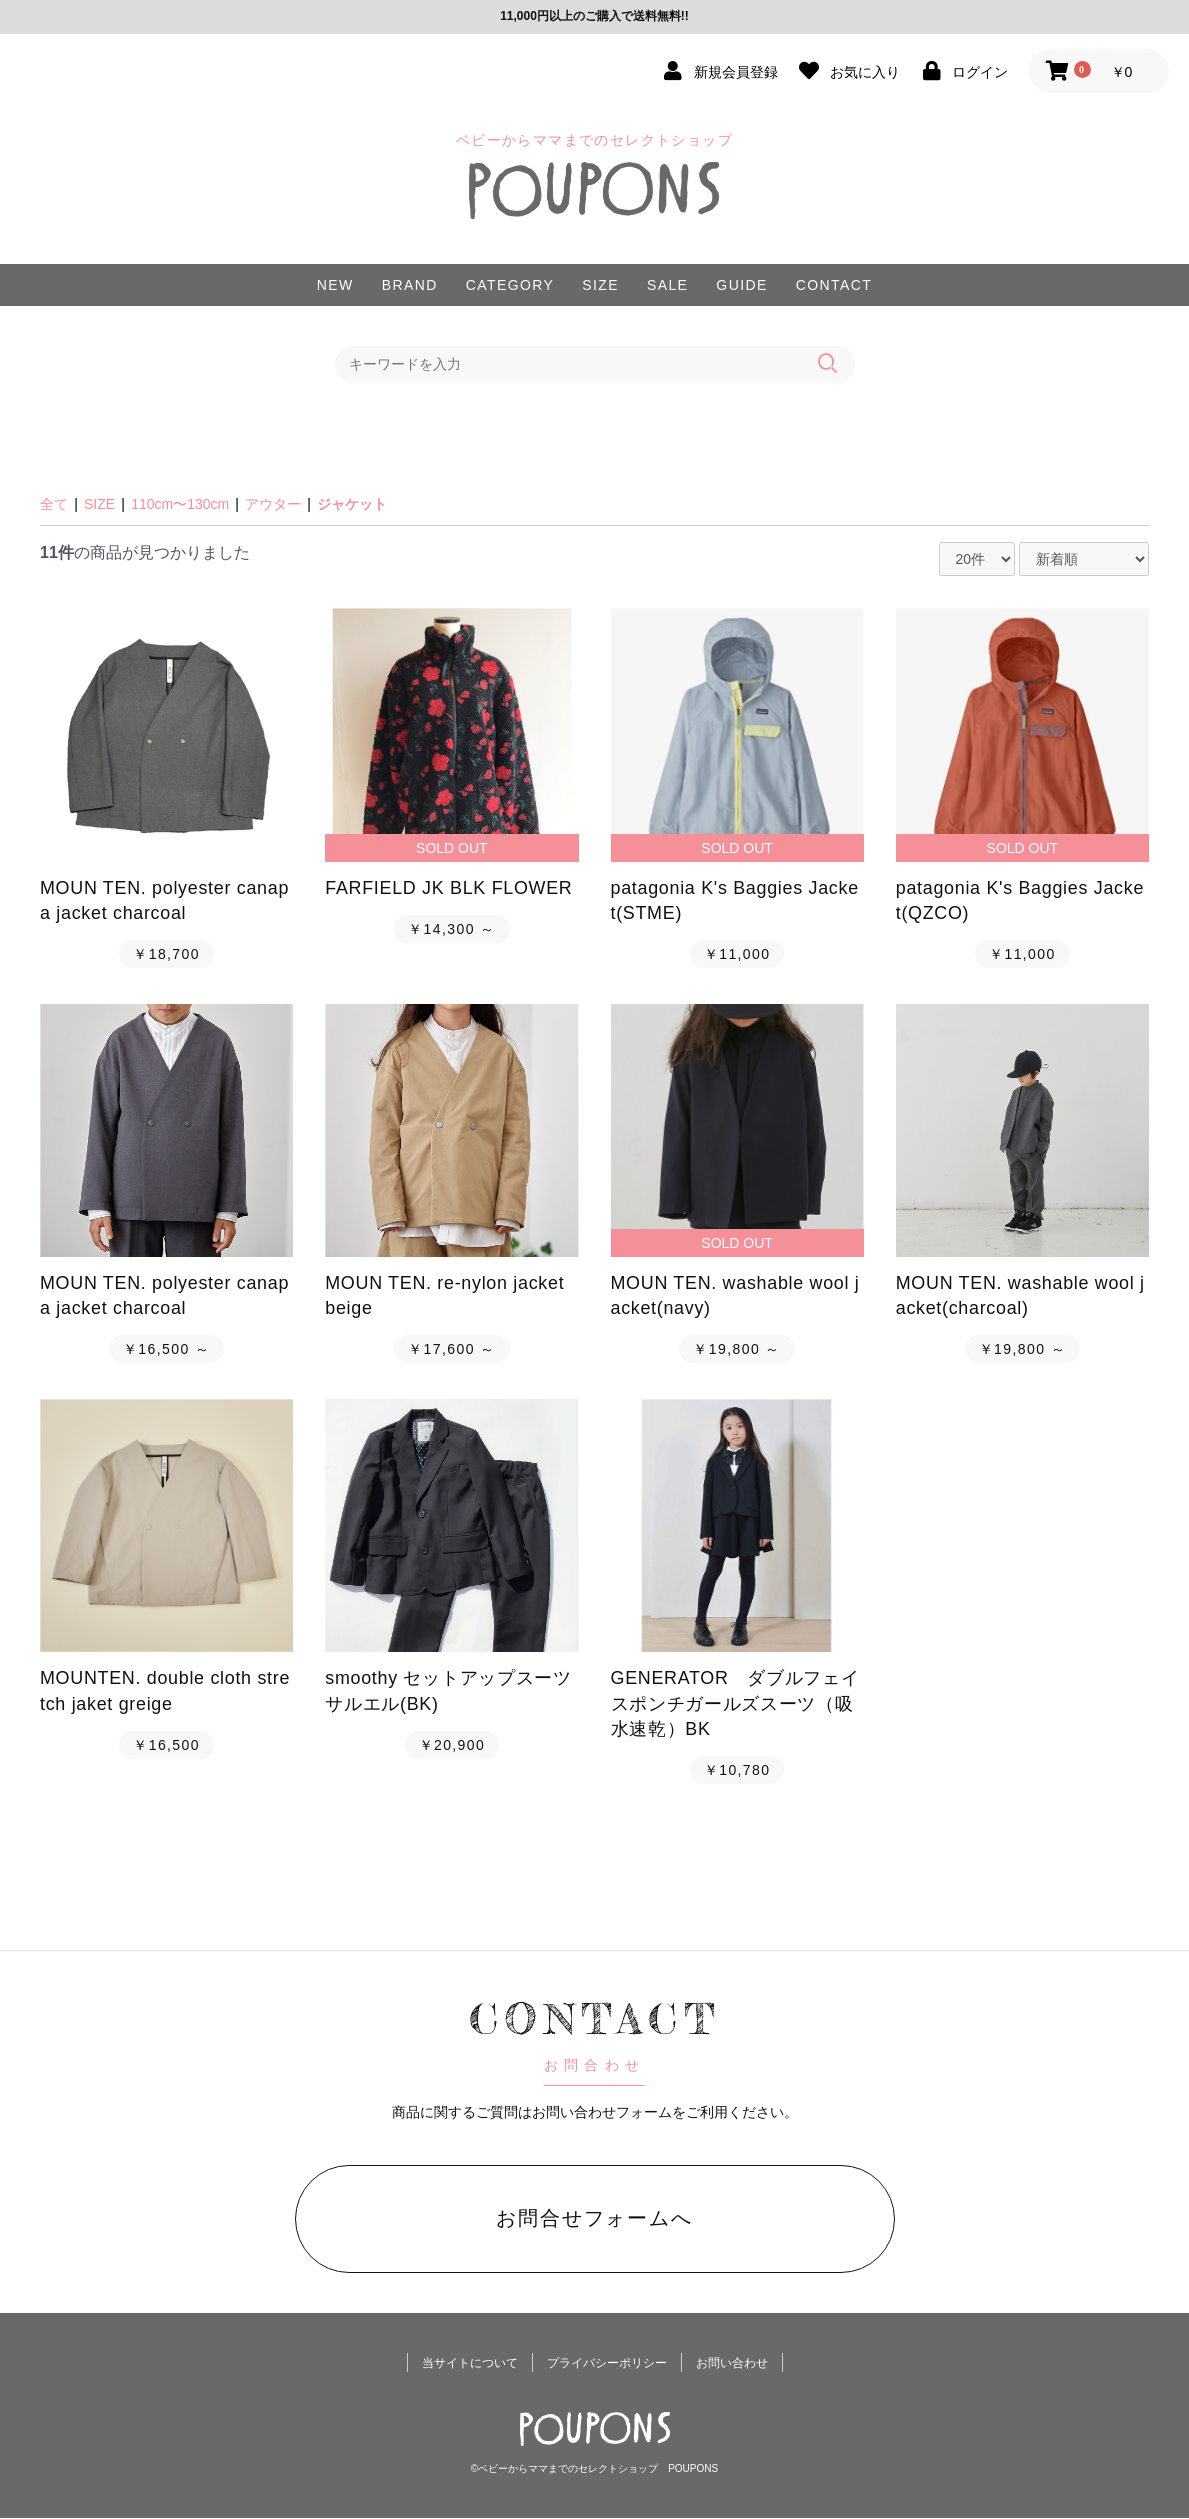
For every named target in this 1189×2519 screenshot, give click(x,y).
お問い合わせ (732, 2364)
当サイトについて (470, 2364)
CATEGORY (510, 285)
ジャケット (352, 504)
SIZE (600, 285)
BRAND (410, 285)
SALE (667, 285)
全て (54, 504)
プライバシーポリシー (607, 2364)
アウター (273, 504)
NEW (335, 285)
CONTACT (834, 285)
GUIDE (741, 285)
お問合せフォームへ (595, 2218)
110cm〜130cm (180, 504)
